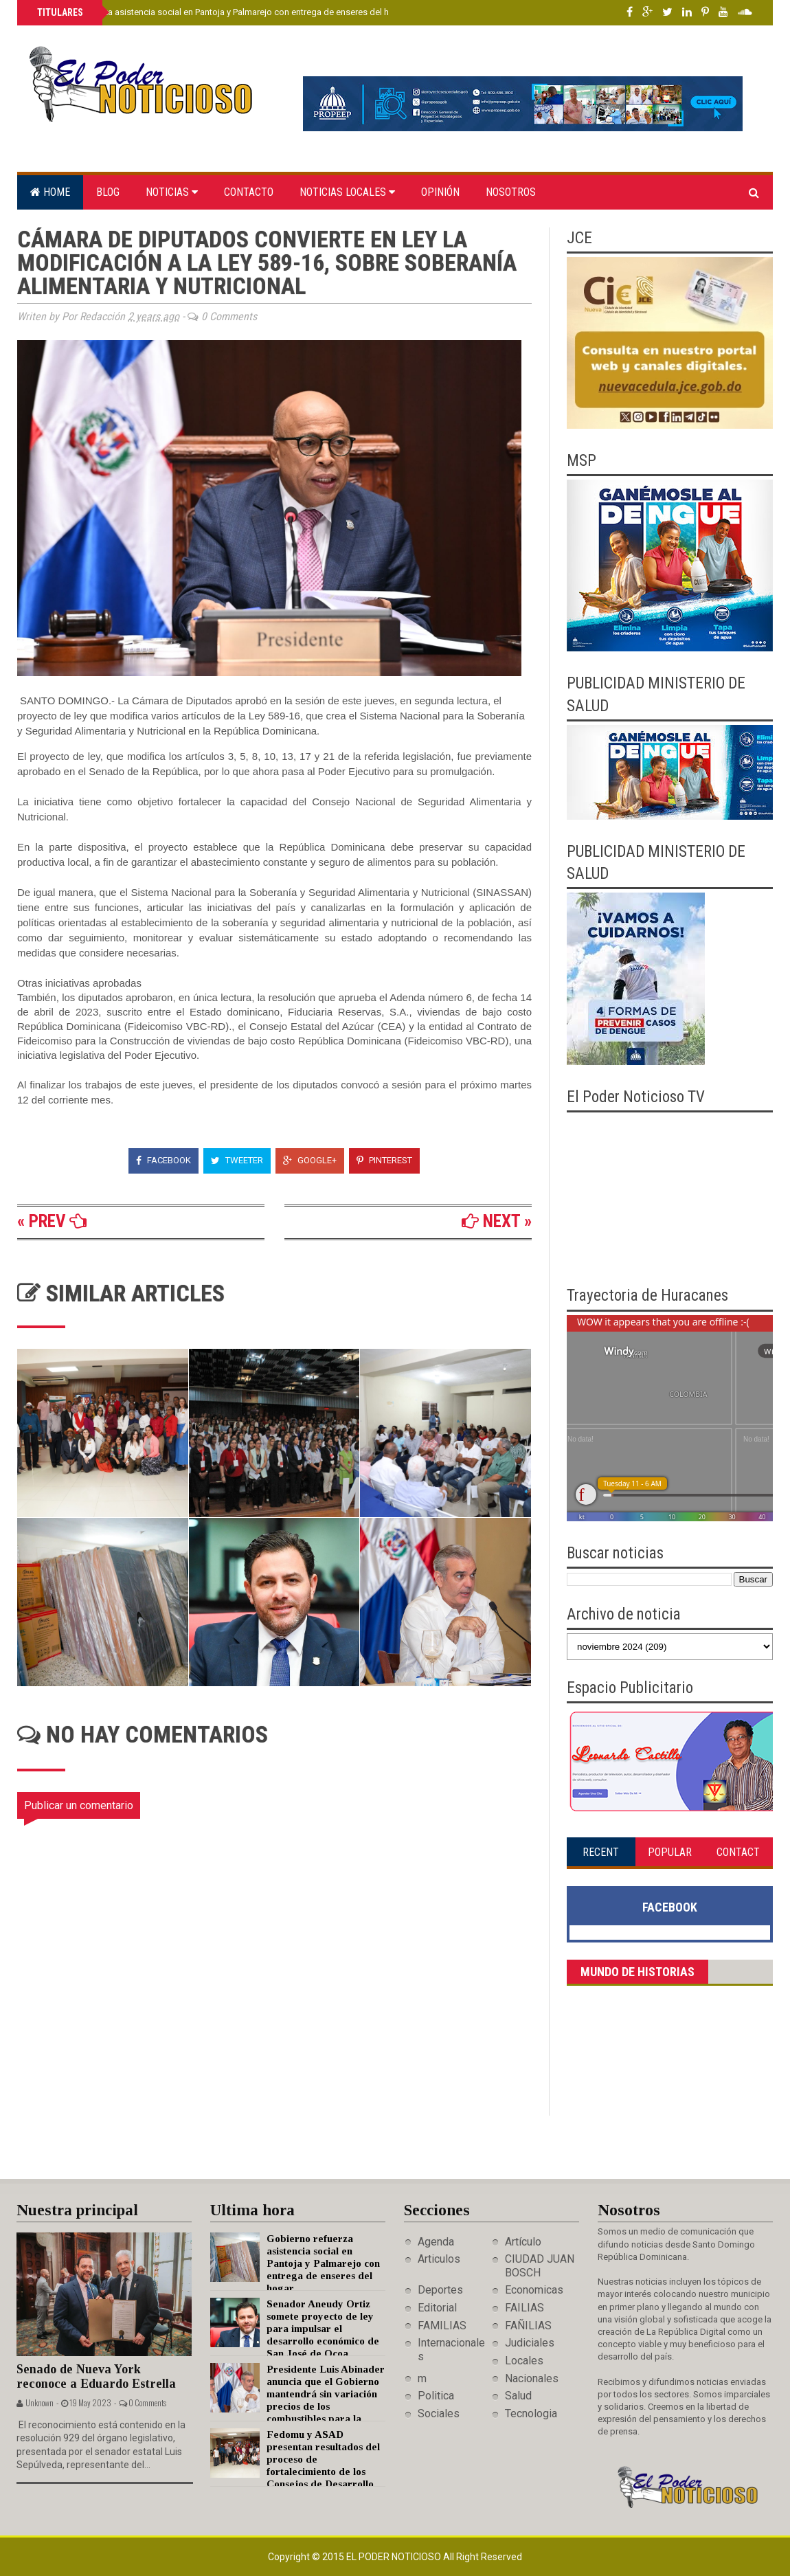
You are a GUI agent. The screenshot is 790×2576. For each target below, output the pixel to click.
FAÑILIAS (528, 2325)
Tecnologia (531, 2413)
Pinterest (384, 1160)
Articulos (439, 2258)
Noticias (172, 192)
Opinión (440, 192)
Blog (108, 192)
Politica (436, 2395)
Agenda (436, 2241)
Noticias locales (347, 192)
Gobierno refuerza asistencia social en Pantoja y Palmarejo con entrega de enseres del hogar (220, 12)
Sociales (439, 2413)
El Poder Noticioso (394, 2556)
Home (50, 192)
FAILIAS (524, 2307)
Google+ (310, 1160)
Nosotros (511, 192)
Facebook (163, 1160)
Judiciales (529, 2342)
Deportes (440, 2289)
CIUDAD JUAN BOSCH (539, 2265)
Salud (518, 2395)
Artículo (523, 2241)
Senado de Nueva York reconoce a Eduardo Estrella (96, 2376)
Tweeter (237, 1160)
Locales (524, 2360)
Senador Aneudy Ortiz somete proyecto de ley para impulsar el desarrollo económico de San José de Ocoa (323, 2328)
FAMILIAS (442, 2325)
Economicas (534, 2289)
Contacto (248, 192)
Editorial (437, 2307)
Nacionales (531, 2378)
